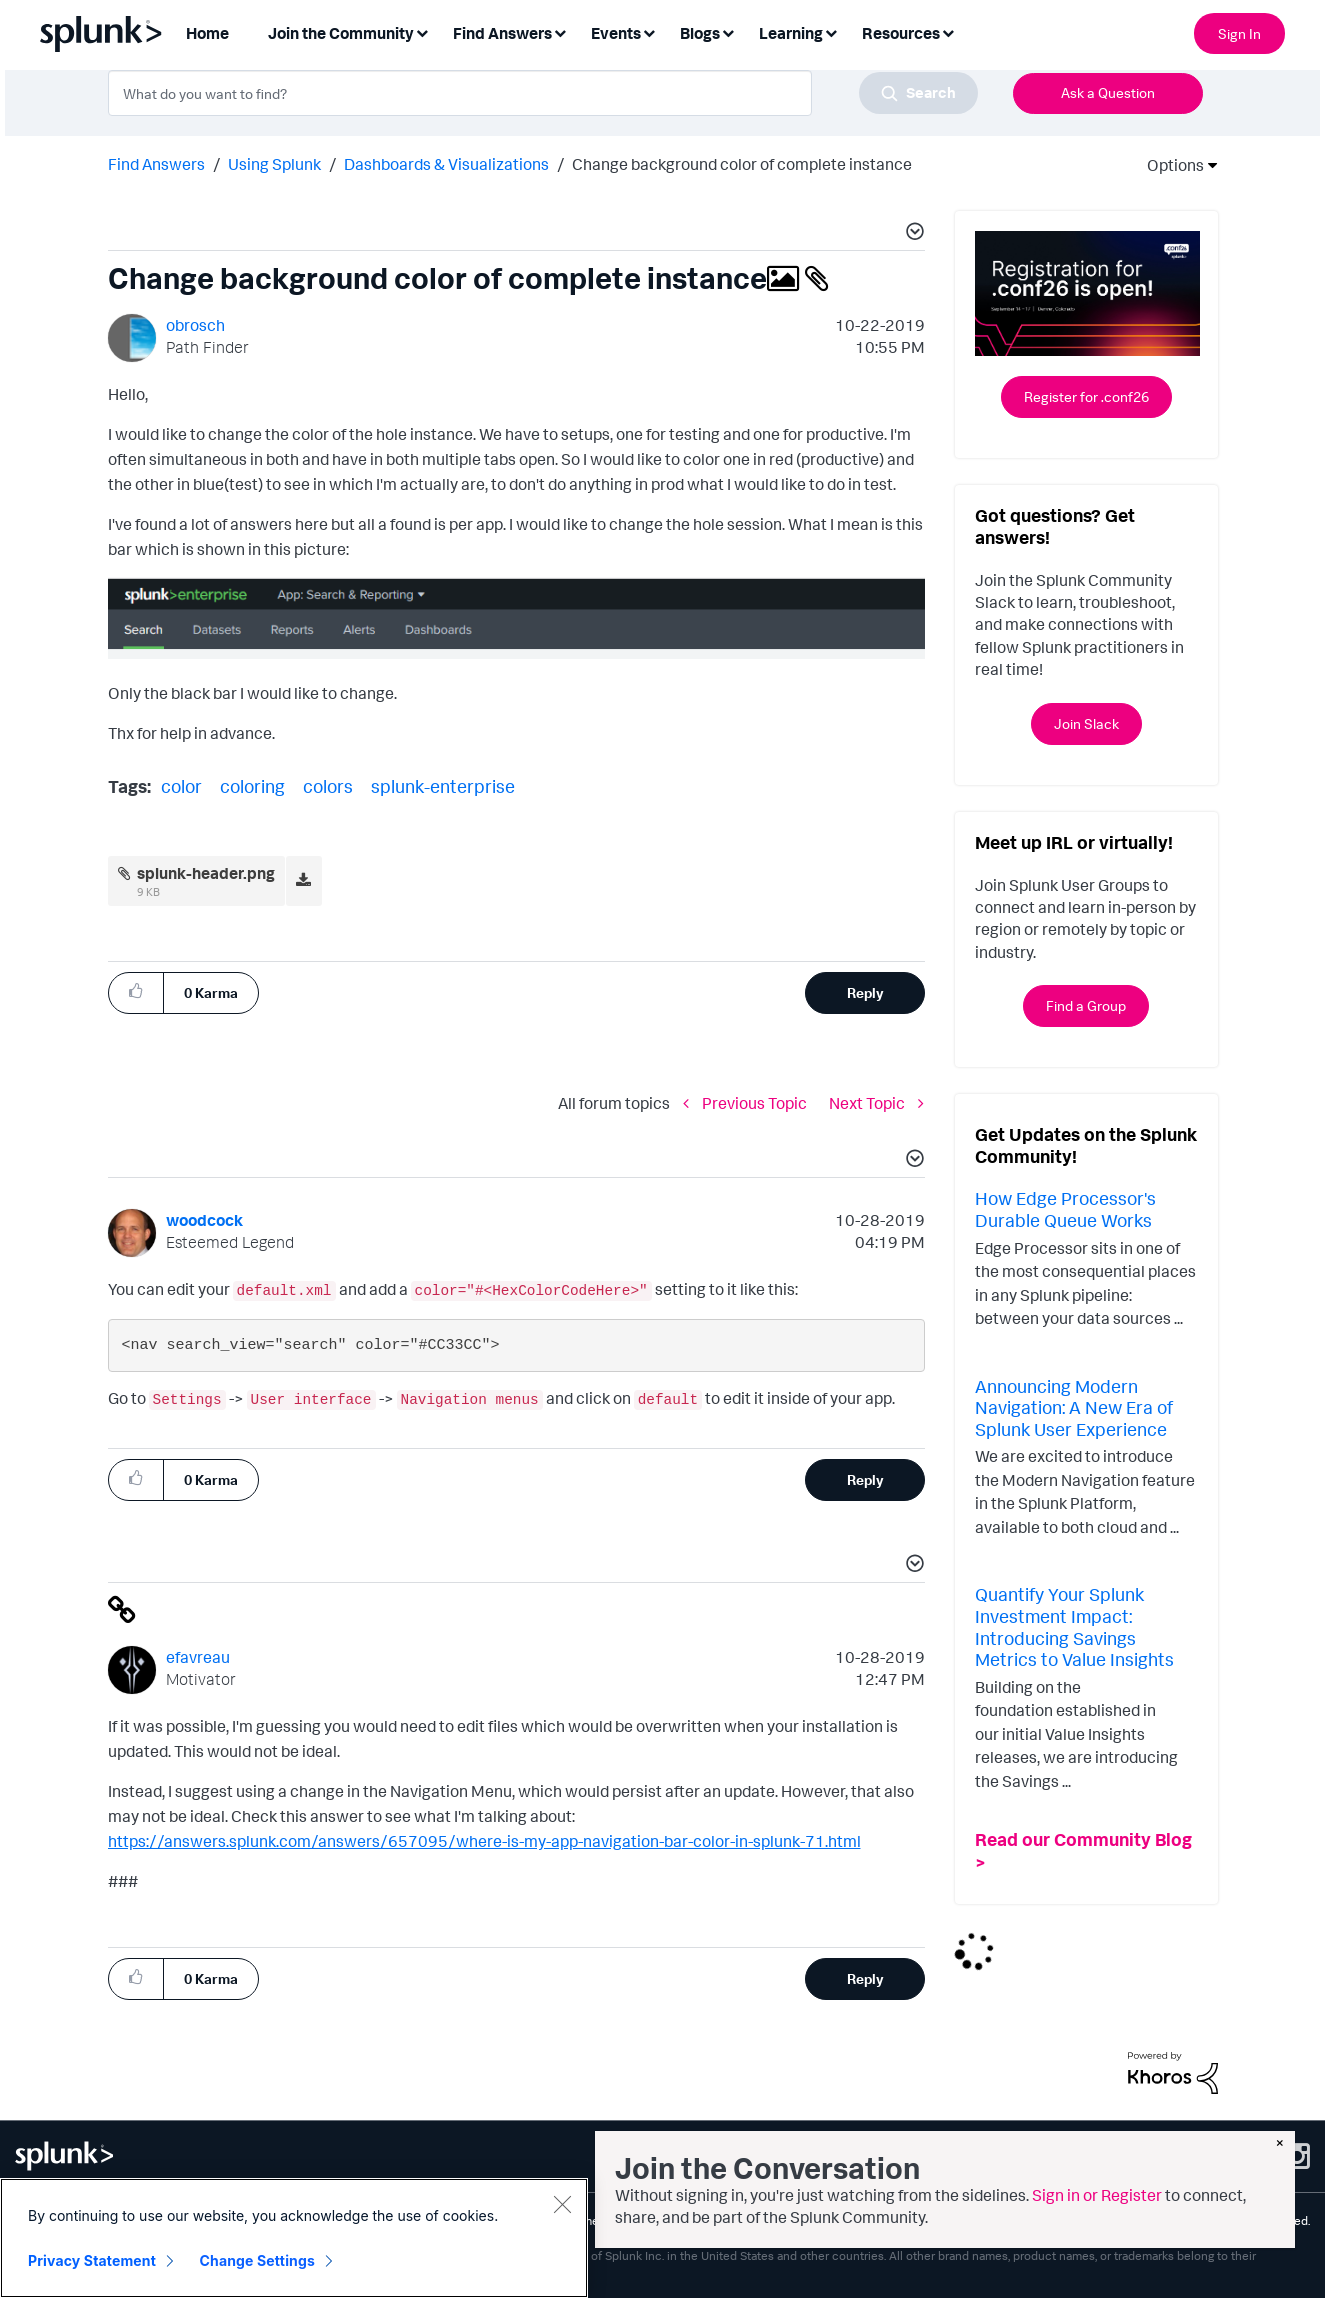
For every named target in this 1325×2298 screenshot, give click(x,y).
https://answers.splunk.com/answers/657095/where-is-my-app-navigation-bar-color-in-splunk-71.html (484, 1841)
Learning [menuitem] (791, 33)
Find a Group (1086, 1005)
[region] (294, 2238)
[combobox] (543, 93)
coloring (252, 786)
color (181, 786)
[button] (912, 234)
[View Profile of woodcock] (204, 1220)
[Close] (562, 2204)
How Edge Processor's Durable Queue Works (1065, 1209)
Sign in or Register (1097, 2195)
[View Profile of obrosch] (195, 325)
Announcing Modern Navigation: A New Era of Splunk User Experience (1074, 1407)
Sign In (1239, 33)
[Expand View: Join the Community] (422, 31)
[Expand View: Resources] (948, 31)
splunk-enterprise (443, 786)
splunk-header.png (206, 873)
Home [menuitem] (207, 33)
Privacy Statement (92, 2260)
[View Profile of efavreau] (198, 1657)
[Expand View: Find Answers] (560, 31)
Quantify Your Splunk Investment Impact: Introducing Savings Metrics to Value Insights (1074, 1626)
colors (328, 786)
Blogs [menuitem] (700, 33)
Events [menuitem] (616, 33)
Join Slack (1086, 723)
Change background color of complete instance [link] (742, 164)
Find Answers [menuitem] (502, 33)
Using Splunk (274, 164)
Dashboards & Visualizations (446, 164)
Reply (865, 992)
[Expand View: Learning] (831, 31)
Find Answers (156, 164)
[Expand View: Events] (649, 31)
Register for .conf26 (1086, 396)
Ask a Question (1108, 92)
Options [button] (1169, 165)
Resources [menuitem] (901, 33)
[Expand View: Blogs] (728, 31)
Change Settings (257, 2260)
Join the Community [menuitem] (341, 33)
